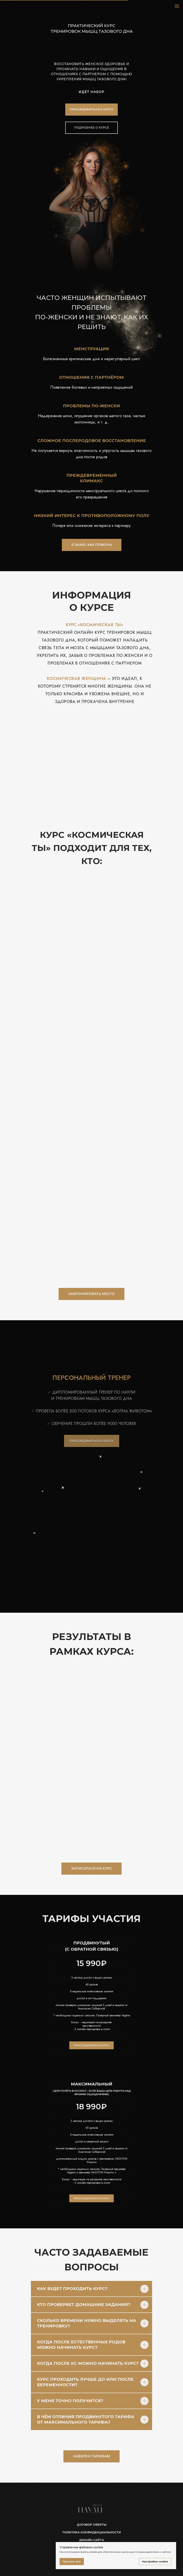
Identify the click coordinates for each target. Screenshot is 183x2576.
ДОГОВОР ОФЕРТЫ (91, 2524)
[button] (91, 2045)
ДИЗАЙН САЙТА (91, 2540)
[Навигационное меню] (177, 6)
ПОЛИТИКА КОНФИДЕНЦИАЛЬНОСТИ (91, 2532)
